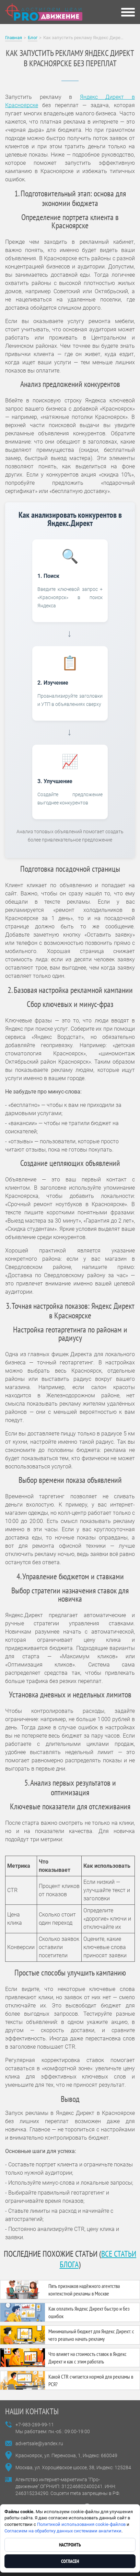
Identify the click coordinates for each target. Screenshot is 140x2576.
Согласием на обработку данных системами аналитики (62, 2530)
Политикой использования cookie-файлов (81, 2524)
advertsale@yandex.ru (39, 2443)
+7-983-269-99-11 (34, 2424)
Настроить (70, 2545)
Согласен (70, 2561)
